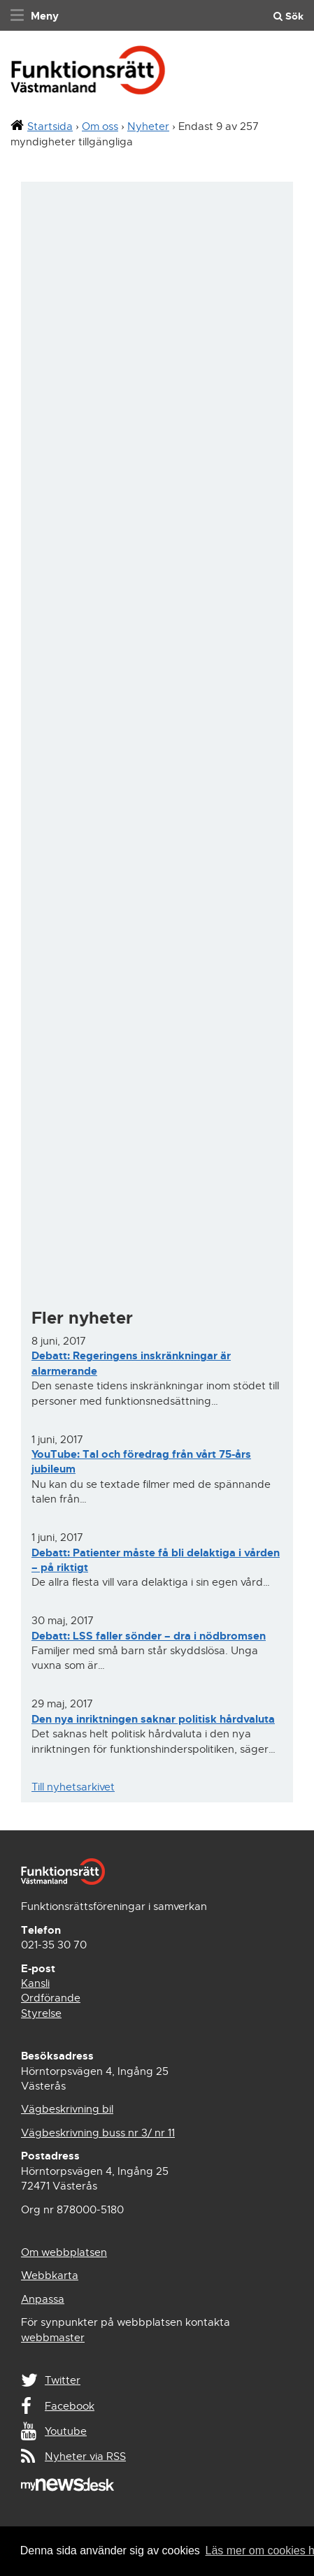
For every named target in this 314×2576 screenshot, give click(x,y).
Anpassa (42, 2299)
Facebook (69, 2406)
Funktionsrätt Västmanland (88, 74)
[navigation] (33, 15)
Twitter (62, 2380)
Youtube (66, 2431)
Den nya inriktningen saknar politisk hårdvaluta (153, 1719)
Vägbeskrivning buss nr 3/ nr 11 (98, 2133)
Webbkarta (49, 2275)
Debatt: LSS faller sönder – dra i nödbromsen (148, 1636)
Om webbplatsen (64, 2252)
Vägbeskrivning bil (67, 2109)
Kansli (35, 1983)
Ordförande (50, 1998)
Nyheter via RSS (85, 2456)
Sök (288, 16)
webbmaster (53, 2337)
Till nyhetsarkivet (73, 1787)
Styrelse (41, 2013)
